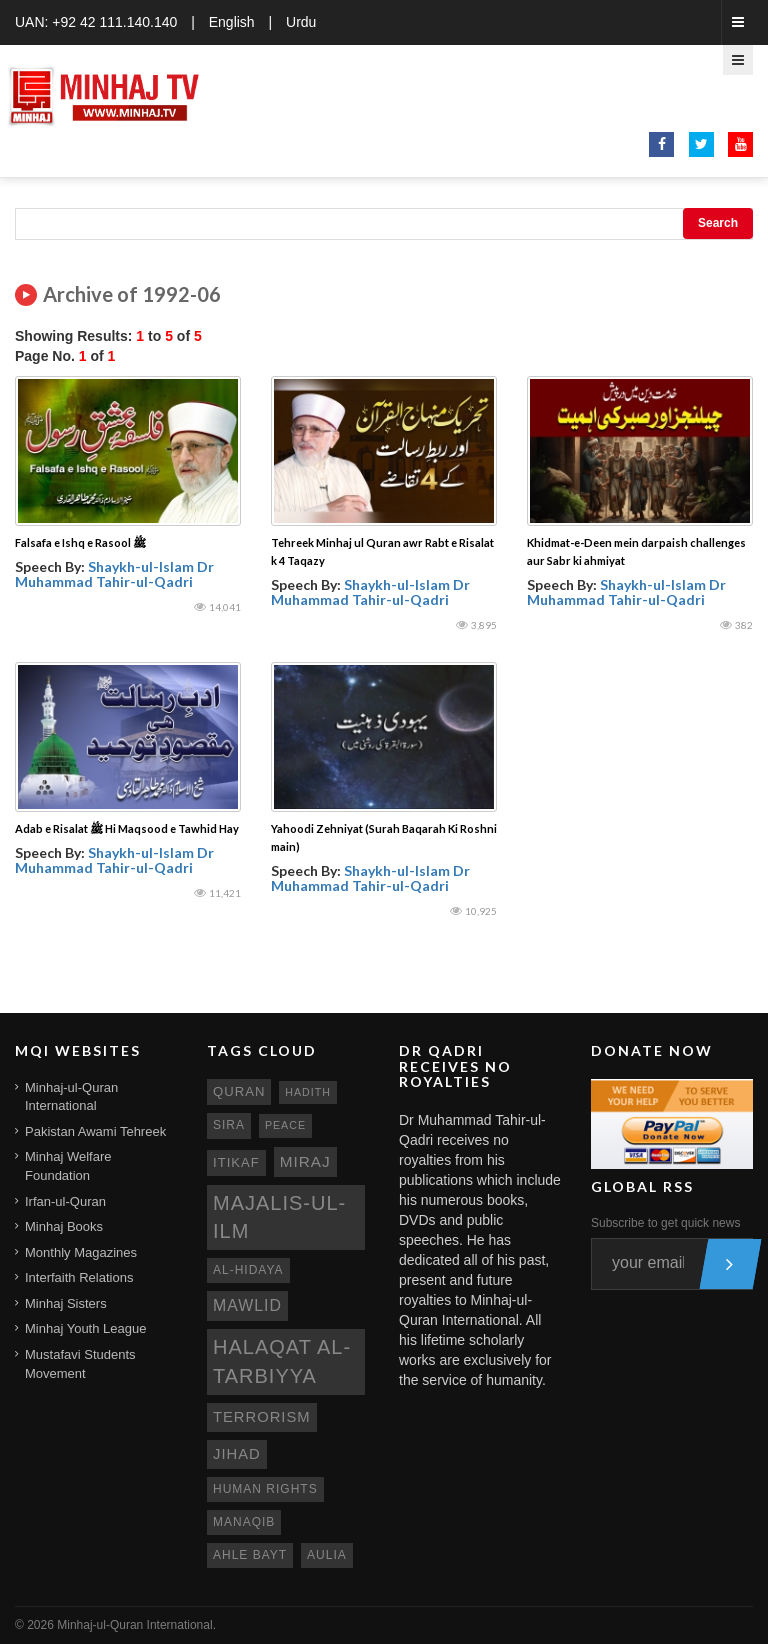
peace (285, 1125)
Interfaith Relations (79, 1277)
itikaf (236, 1162)
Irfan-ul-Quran (65, 1201)
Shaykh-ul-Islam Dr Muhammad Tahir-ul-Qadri (114, 574)
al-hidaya (248, 1270)
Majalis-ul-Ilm (279, 1217)
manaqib (244, 1522)
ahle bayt (250, 1555)
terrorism (262, 1417)
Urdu (301, 22)
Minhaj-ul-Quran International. (136, 1625)
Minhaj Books (64, 1226)
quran (239, 1091)
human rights (265, 1489)
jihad (237, 1454)
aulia (327, 1555)
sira (229, 1125)
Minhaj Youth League (85, 1328)
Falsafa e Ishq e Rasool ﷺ (80, 542)
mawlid (247, 1305)
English (232, 22)
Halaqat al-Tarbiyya (282, 1361)
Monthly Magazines (81, 1252)
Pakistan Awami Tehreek (95, 1131)
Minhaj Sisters (66, 1303)
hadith (308, 1092)
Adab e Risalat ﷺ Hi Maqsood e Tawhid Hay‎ (127, 828)
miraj (305, 1161)
